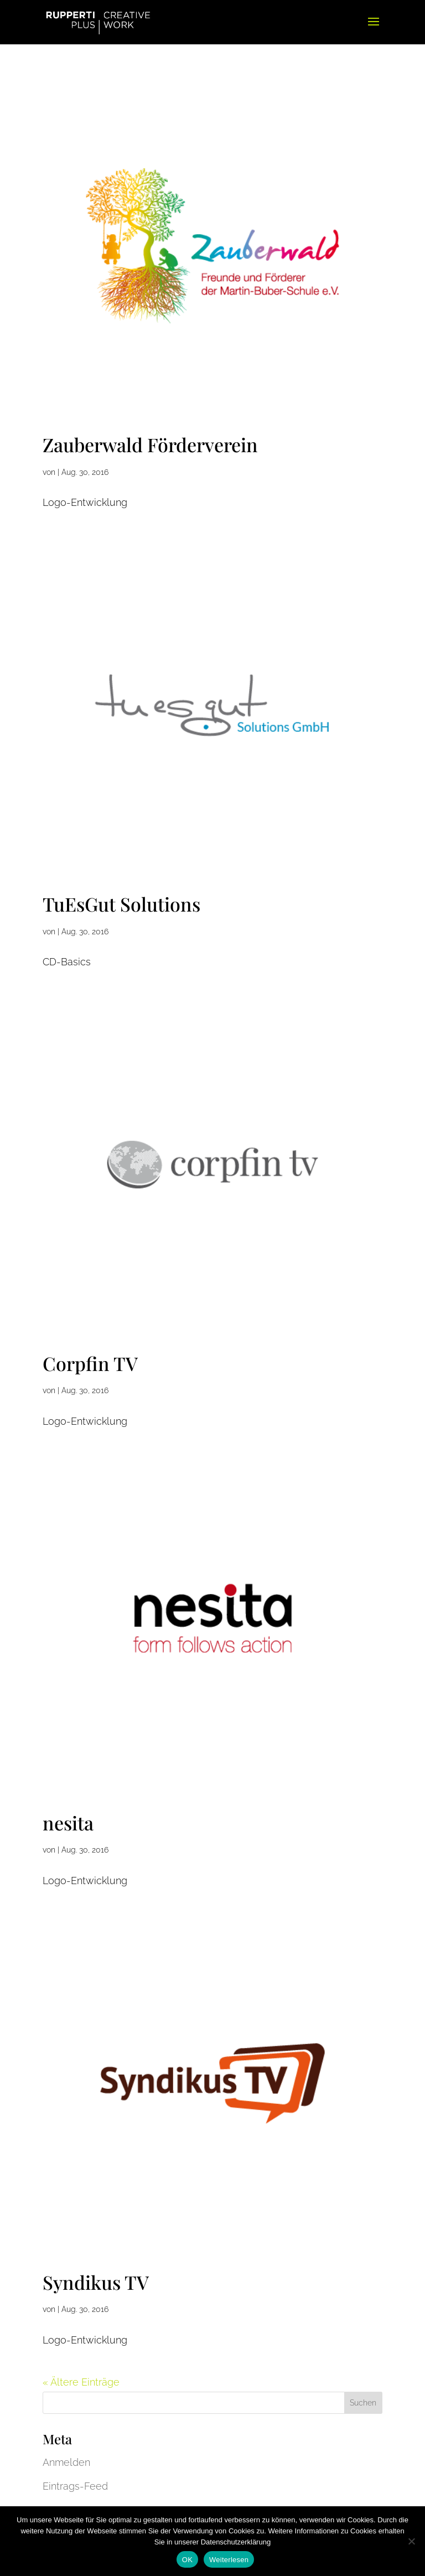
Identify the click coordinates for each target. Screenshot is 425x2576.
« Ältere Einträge (81, 2382)
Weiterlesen (228, 2560)
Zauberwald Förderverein (150, 444)
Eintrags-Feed (75, 2486)
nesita (68, 1822)
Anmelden (66, 2462)
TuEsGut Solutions (121, 904)
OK (187, 2560)
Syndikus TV (96, 2282)
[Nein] (411, 2541)
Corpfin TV (90, 1363)
